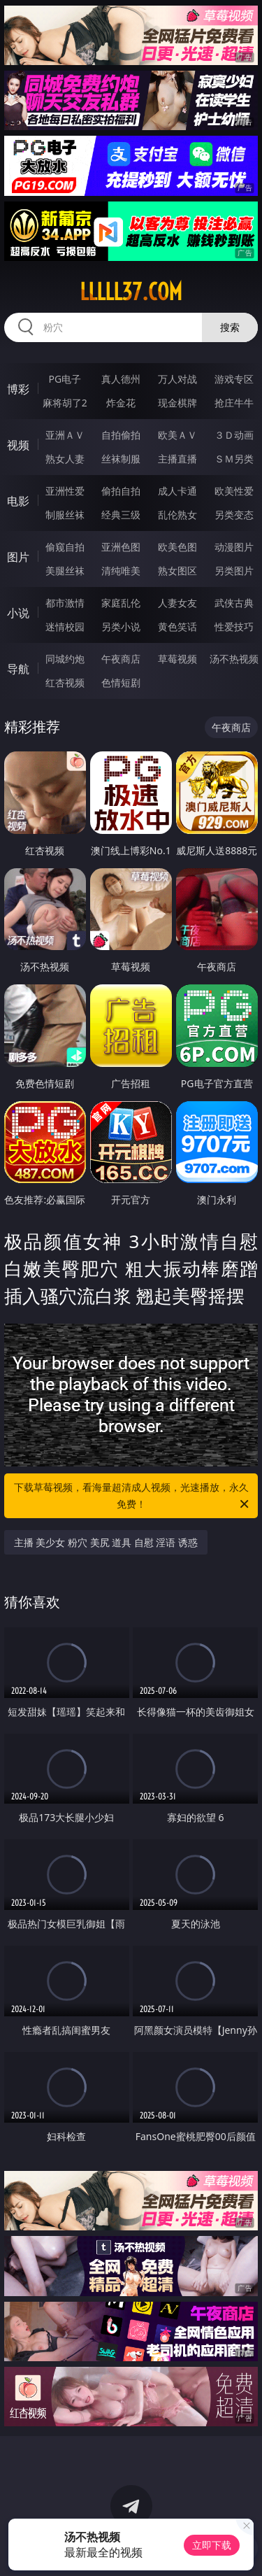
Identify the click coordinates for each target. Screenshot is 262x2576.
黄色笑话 (177, 626)
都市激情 (65, 602)
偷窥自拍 (65, 546)
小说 (18, 613)
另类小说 (120, 626)
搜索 (230, 327)
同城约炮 (65, 658)
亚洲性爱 (65, 490)
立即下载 (211, 2545)
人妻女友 (177, 602)
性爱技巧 (234, 626)
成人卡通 (177, 490)
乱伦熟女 (177, 514)
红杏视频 (65, 682)
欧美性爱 (234, 490)
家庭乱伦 (120, 602)
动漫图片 (234, 546)
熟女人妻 (65, 458)
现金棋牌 (177, 402)
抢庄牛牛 (234, 402)
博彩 (18, 389)
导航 (18, 669)
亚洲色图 (120, 546)
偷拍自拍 (120, 490)
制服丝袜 (65, 514)
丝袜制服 (120, 458)
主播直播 (177, 458)
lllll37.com (131, 292)
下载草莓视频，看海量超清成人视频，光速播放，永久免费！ (133, 1496)
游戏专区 (234, 378)
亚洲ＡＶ (65, 434)
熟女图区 (177, 570)
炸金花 (121, 402)
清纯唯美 (120, 570)
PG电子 (64, 378)
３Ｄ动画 (234, 434)
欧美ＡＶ (177, 434)
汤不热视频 (234, 658)
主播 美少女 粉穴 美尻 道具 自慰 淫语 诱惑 (106, 1542)
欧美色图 (177, 546)
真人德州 (120, 378)
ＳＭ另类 (234, 458)
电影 (18, 501)
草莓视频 (177, 658)
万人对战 (177, 378)
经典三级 (120, 514)
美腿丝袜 (65, 570)
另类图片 (234, 570)
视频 (18, 445)
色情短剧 (120, 682)
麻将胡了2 (65, 402)
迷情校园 (65, 626)
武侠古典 (234, 602)
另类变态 (234, 514)
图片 (18, 557)
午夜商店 (120, 658)
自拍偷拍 (120, 434)
